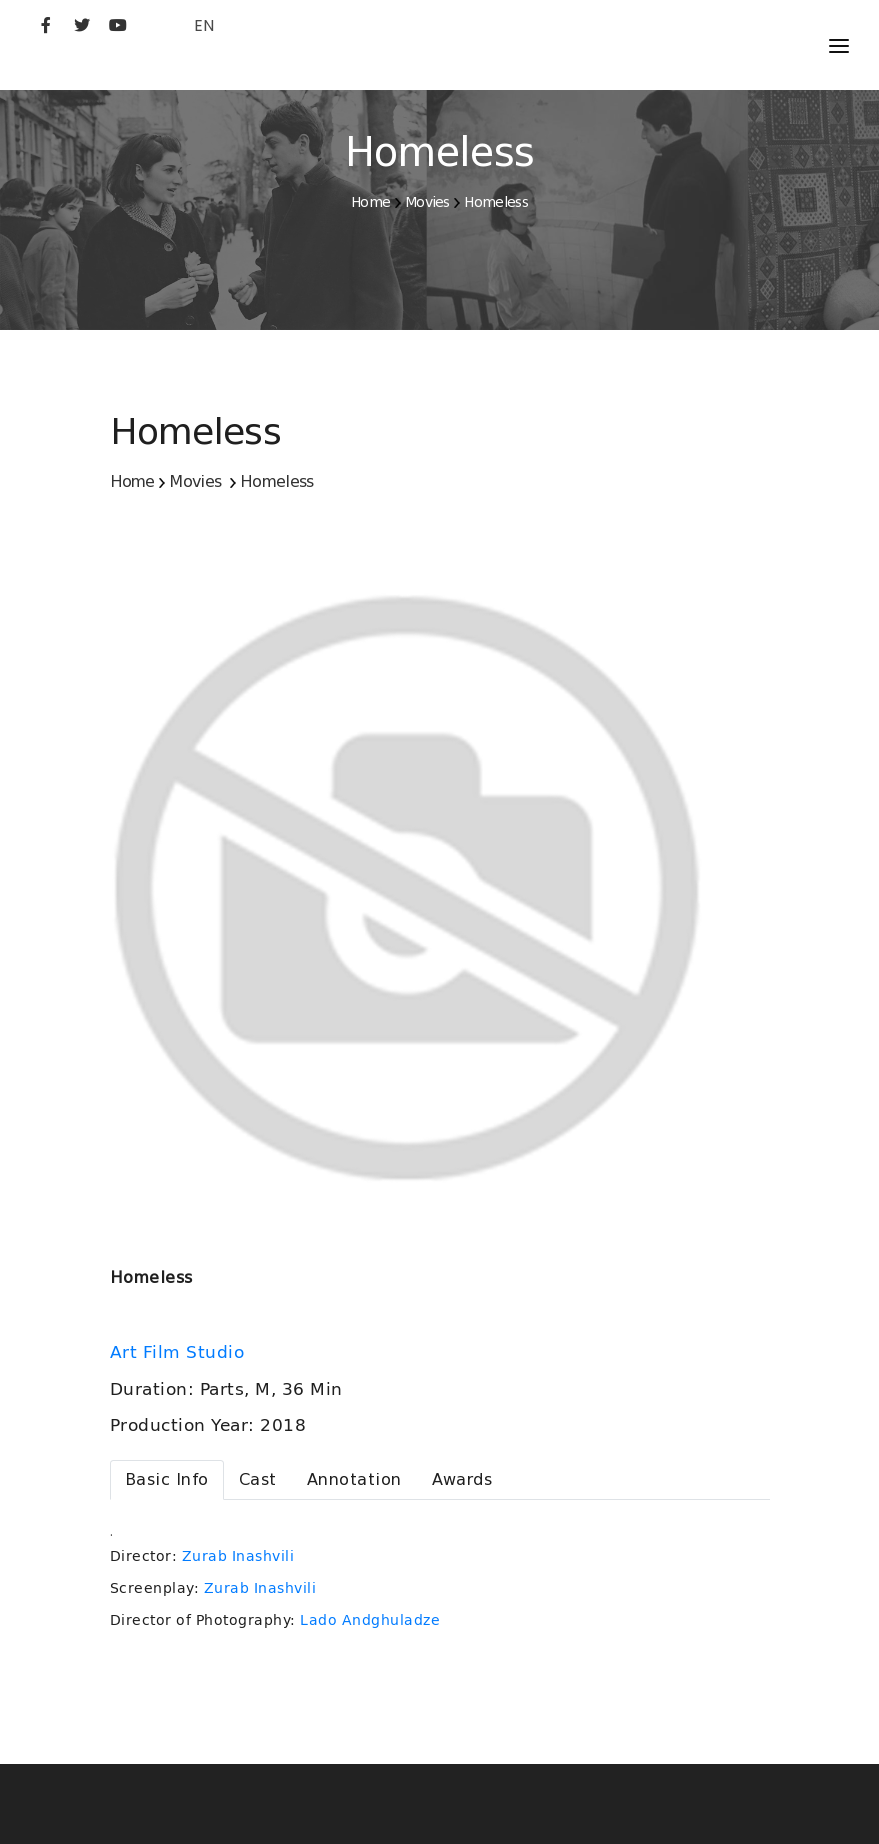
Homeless (495, 202)
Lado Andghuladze (370, 1620)
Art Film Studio (180, 1352)
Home (370, 202)
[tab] (167, 1480)
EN (204, 25)
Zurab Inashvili (238, 1556)
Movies (427, 202)
